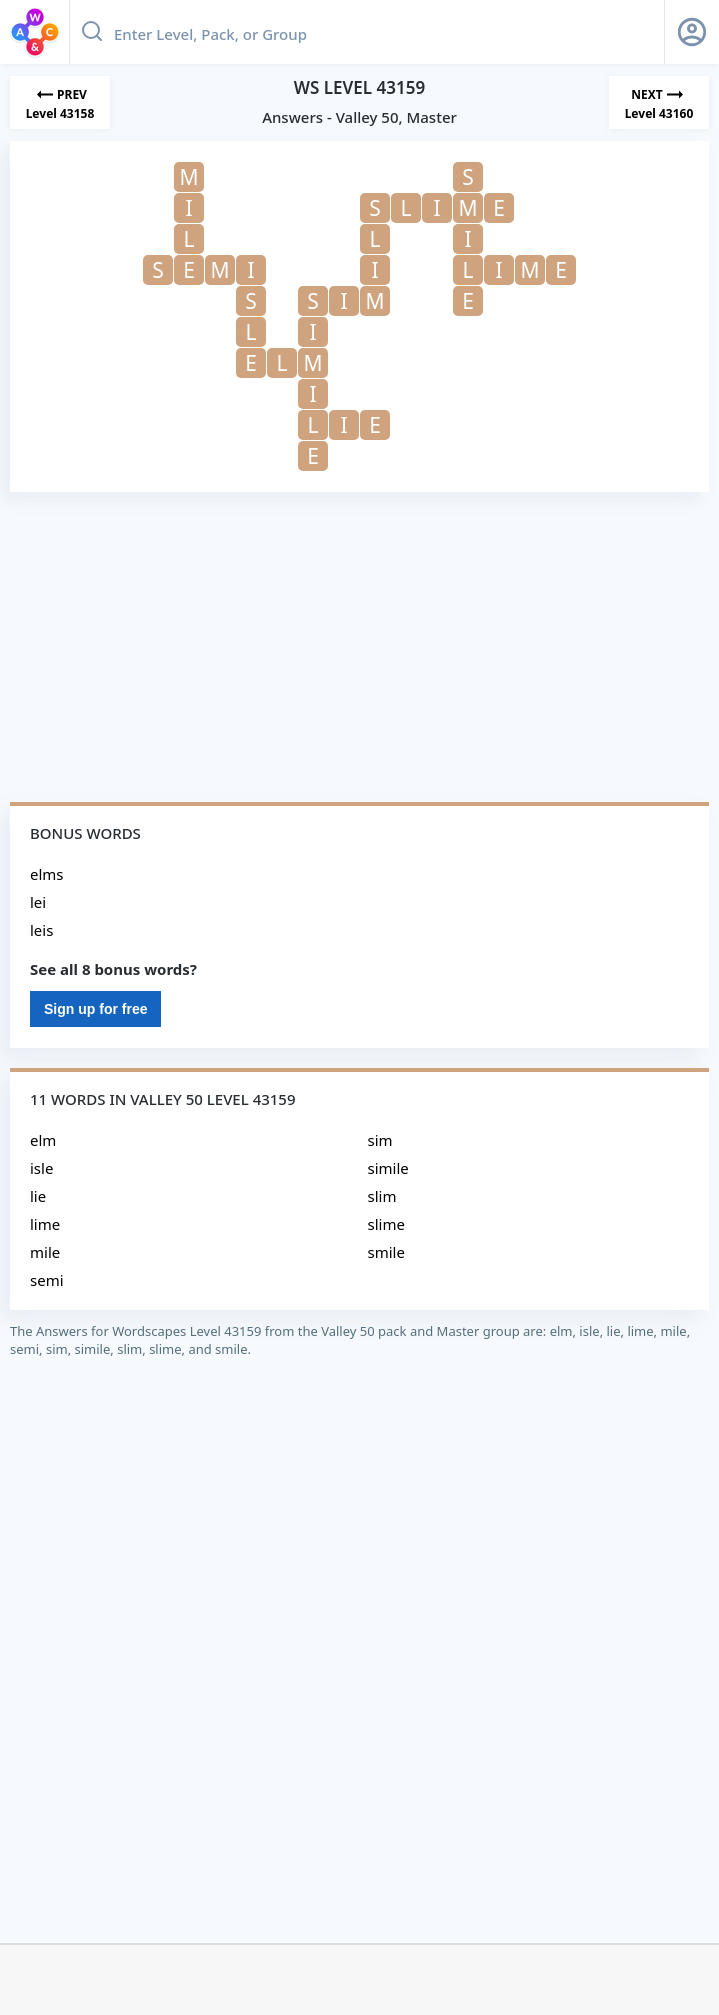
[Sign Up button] (692, 32)
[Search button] (92, 32)
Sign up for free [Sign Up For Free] (95, 1009)
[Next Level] (659, 102)
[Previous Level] (60, 102)
